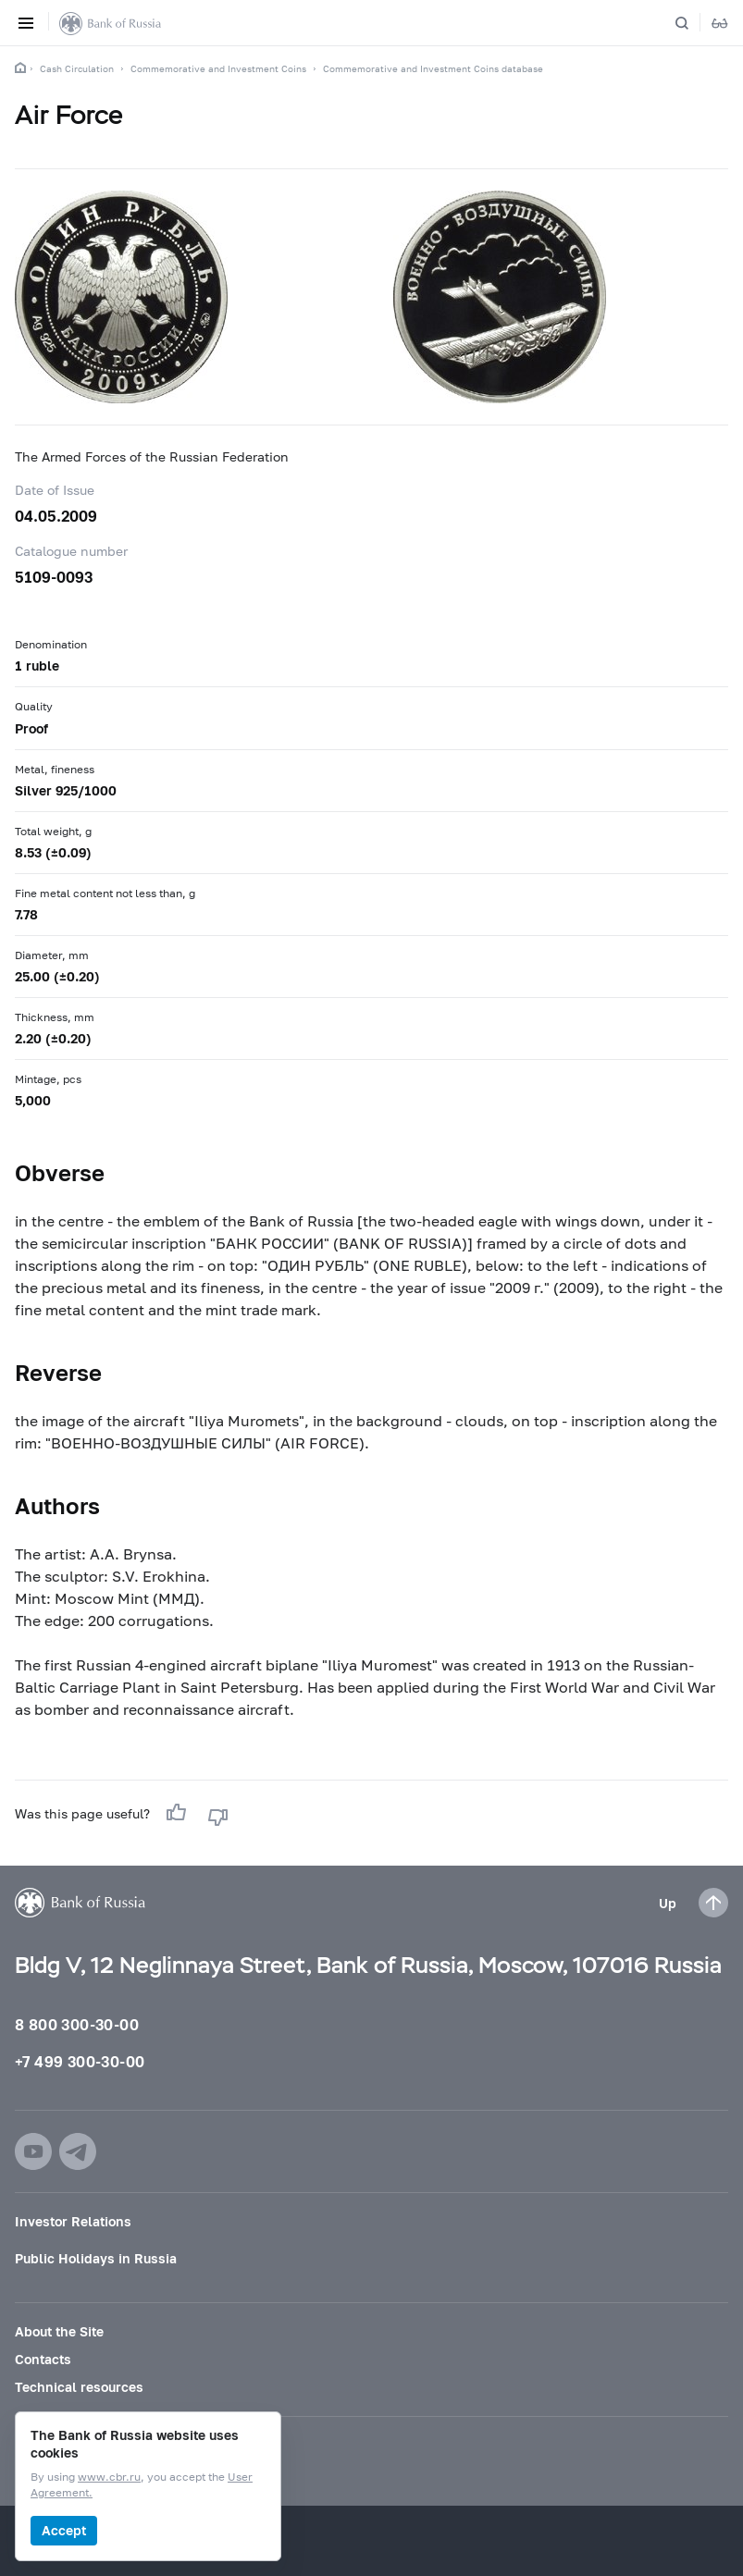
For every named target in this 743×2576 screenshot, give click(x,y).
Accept (64, 2530)
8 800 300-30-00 (77, 2024)
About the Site (59, 2331)
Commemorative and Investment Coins (218, 68)
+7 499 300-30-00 (79, 2061)
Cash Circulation (77, 68)
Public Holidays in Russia (96, 2258)
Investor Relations (73, 2221)
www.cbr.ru (109, 2477)
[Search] (693, 23)
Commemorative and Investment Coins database (433, 68)
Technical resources (79, 2387)
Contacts (43, 2359)
